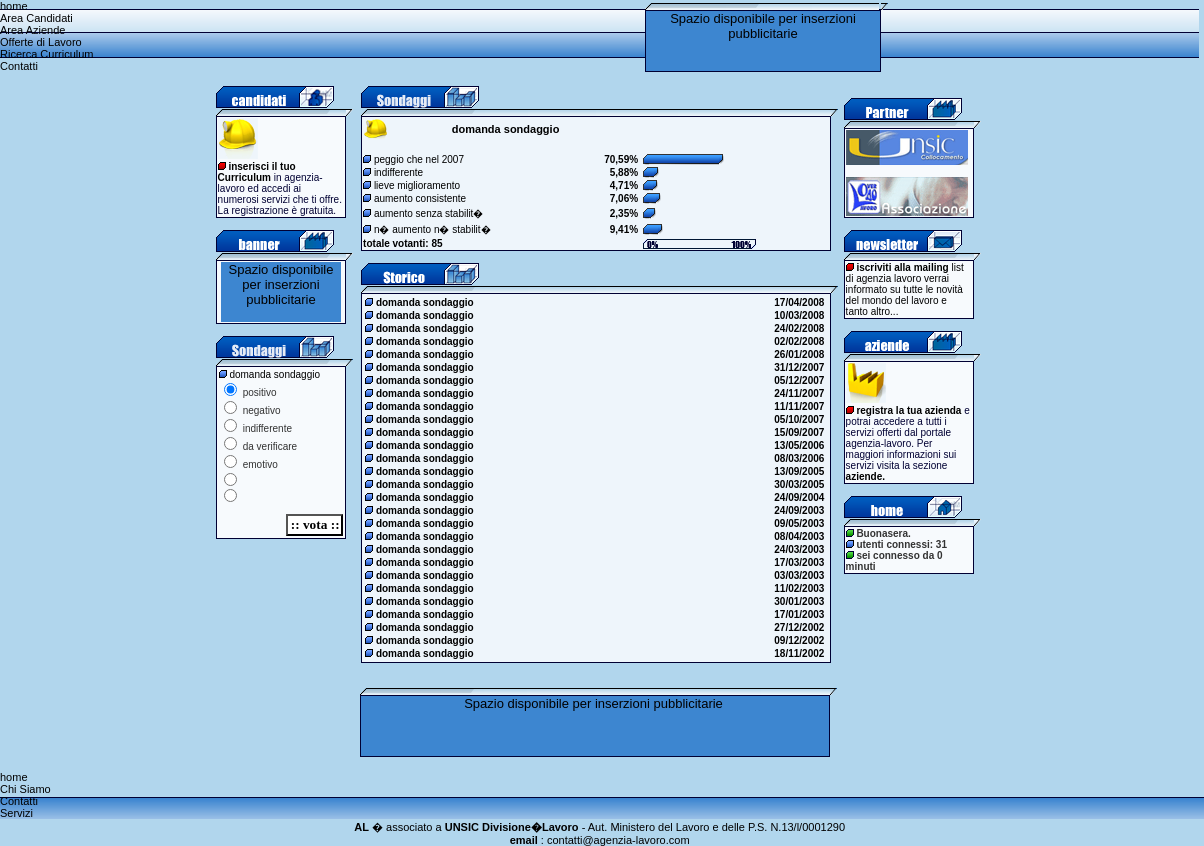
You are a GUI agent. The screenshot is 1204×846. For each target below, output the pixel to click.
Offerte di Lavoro (41, 42)
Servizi (16, 813)
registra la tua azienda (908, 410)
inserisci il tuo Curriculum (257, 172)
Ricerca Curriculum (47, 54)
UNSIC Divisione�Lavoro (512, 827)
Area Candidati (36, 18)
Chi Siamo (25, 789)
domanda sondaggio (420, 302)
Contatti (19, 66)
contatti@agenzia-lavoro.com (618, 840)
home (14, 6)
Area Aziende (32, 30)
